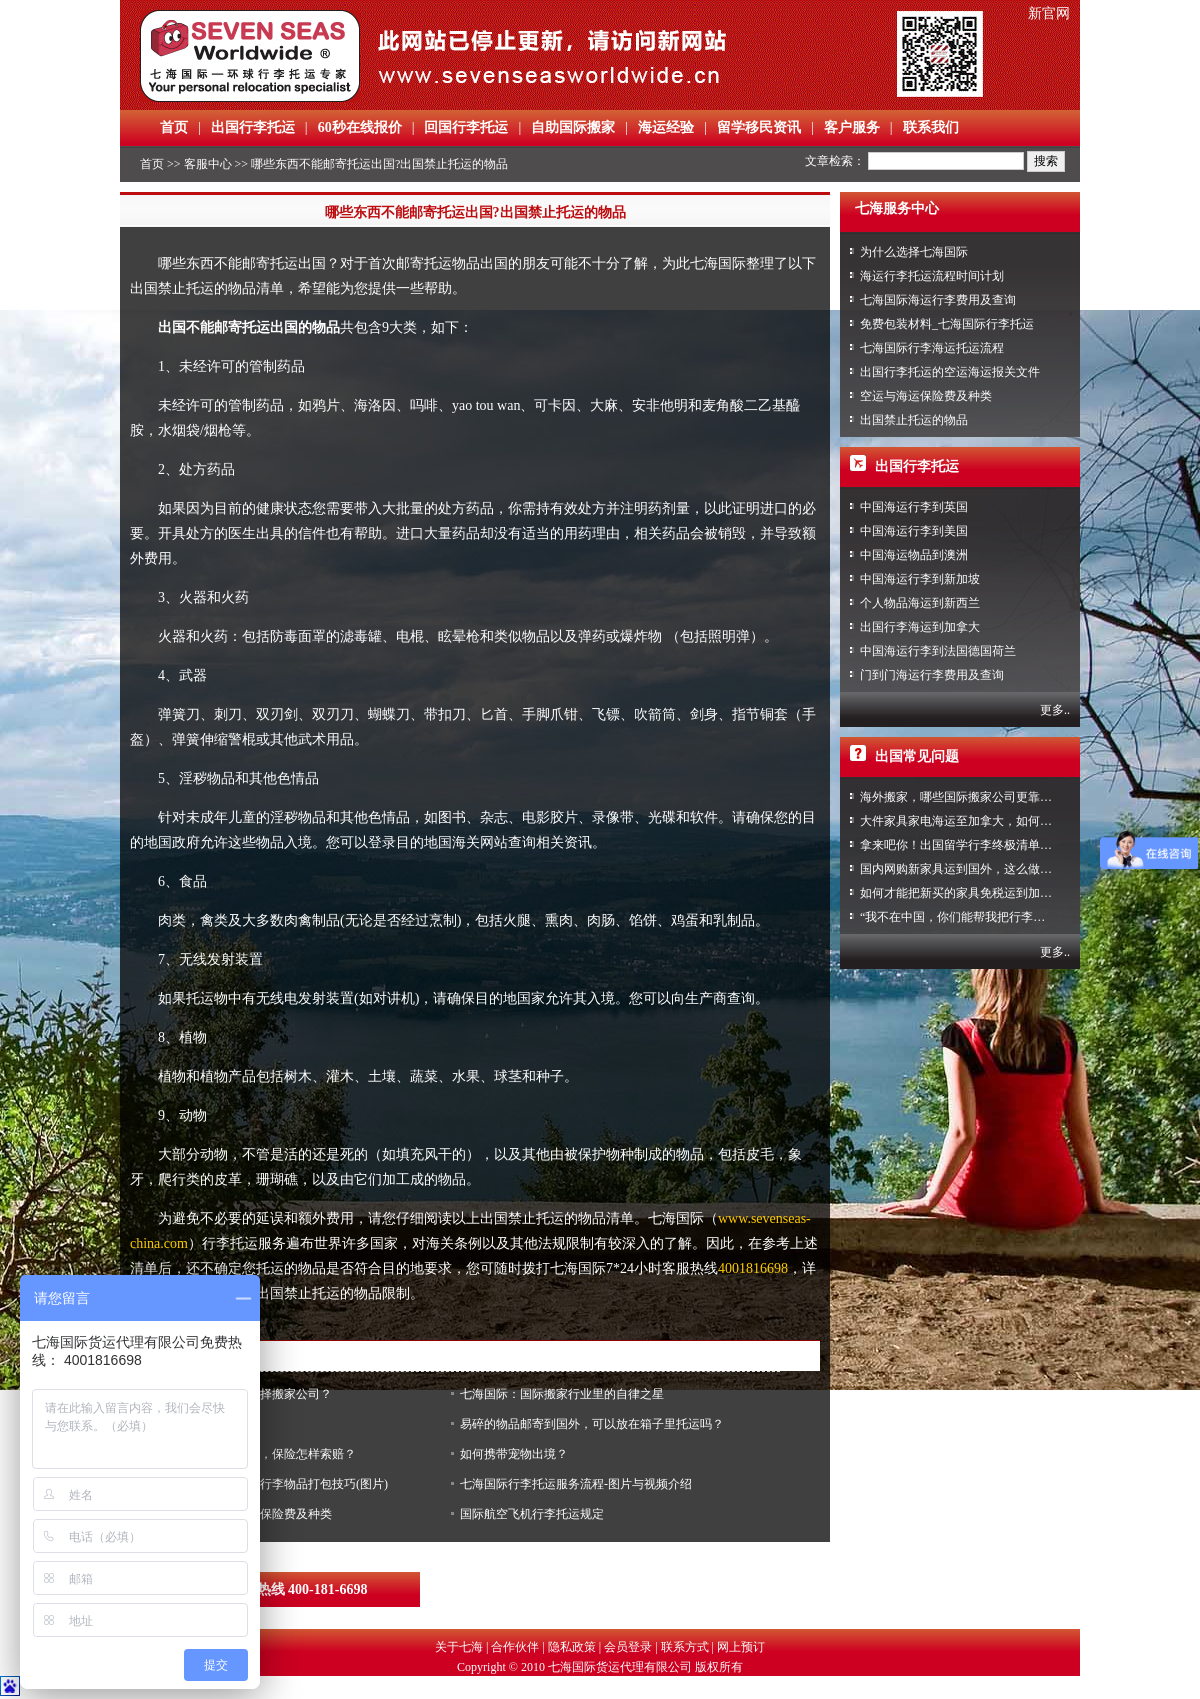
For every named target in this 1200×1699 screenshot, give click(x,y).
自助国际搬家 (573, 127)
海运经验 (666, 127)
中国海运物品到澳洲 (914, 555)
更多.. (1055, 710)
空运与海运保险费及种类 (926, 396)
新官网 (1049, 13)
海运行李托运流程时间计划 (932, 276)
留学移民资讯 (759, 127)
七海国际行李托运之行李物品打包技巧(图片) (270, 1484)
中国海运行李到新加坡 (920, 579)
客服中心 (208, 164)
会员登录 (628, 1647)
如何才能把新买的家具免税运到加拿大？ (968, 893)
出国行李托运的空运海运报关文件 (950, 372)
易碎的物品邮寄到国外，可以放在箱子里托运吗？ (592, 1424)
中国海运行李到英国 (914, 507)
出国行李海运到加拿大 (920, 627)
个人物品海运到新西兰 (920, 603)
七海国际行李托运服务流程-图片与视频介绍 (576, 1484)
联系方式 (685, 1647)
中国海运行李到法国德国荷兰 (938, 651)
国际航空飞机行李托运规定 (532, 1514)
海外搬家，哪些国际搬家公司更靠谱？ (962, 797)
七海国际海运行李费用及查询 (938, 300)
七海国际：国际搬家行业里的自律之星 (562, 1394)
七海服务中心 (897, 208)
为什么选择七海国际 (914, 252)
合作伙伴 (515, 1647)
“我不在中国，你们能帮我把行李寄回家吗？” (979, 917)
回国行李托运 (466, 127)
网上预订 (741, 1647)
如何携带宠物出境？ (514, 1454)
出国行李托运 (253, 127)
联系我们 (931, 127)
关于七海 (459, 1647)
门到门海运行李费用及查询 (932, 675)
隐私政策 (572, 1647)
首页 (174, 127)
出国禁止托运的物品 (914, 420)
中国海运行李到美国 (914, 531)
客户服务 (852, 127)
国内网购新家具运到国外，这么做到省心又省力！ (992, 869)
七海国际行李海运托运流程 (932, 348)
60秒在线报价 (360, 127)
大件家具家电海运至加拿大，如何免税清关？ (980, 821)
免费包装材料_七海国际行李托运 (947, 324)
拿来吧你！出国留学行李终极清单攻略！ (968, 845)
